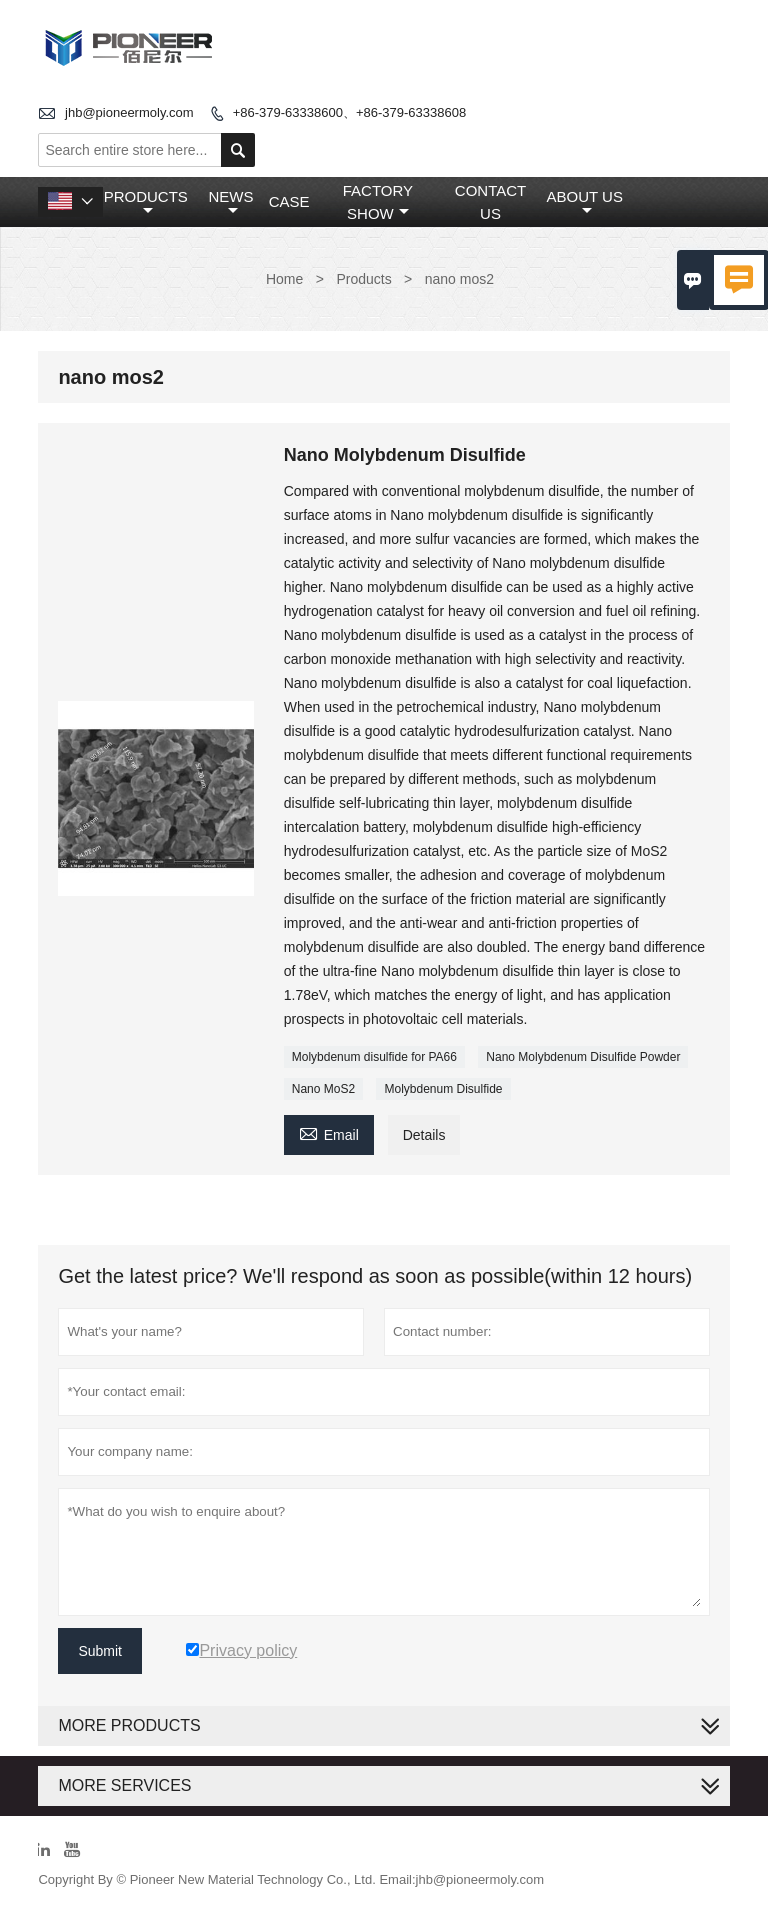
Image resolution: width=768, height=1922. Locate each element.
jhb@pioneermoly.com (129, 112)
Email (329, 1132)
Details (424, 1135)
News (230, 203)
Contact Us (490, 202)
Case (289, 201)
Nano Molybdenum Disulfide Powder (583, 1057)
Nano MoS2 (323, 1089)
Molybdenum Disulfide (443, 1089)
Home (284, 279)
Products (146, 203)
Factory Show (378, 202)
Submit (100, 1651)
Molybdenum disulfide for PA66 (374, 1057)
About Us (585, 203)
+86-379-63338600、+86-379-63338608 (349, 112)
